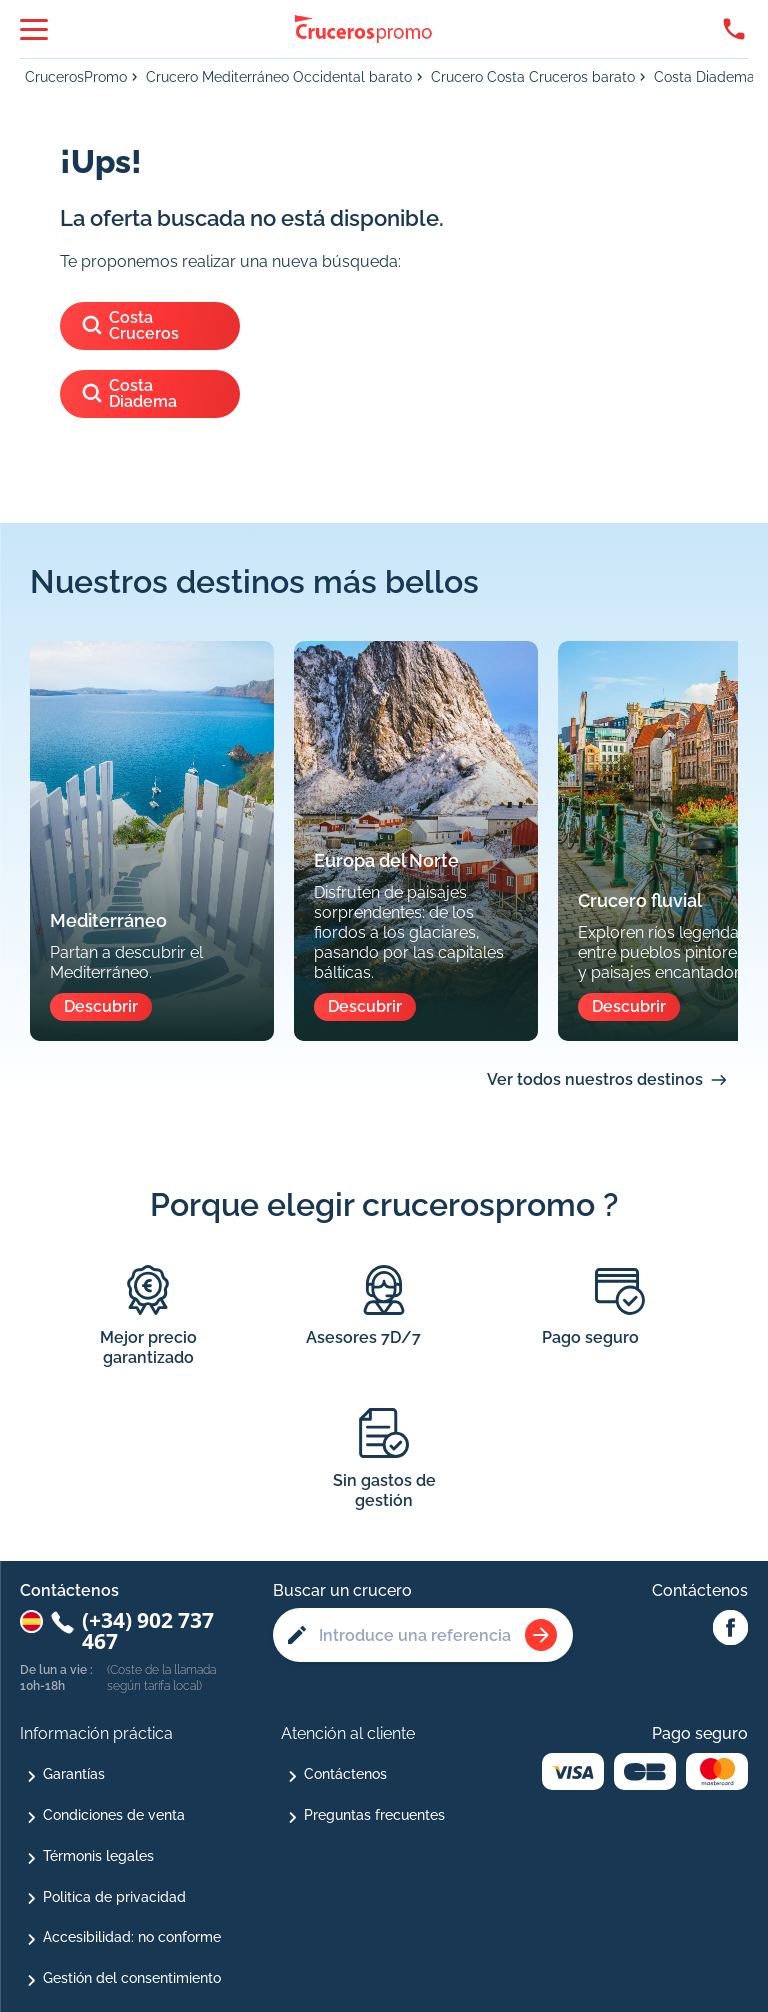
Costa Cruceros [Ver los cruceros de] (129, 325)
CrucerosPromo (76, 77)
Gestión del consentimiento (132, 1978)
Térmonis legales (98, 1856)
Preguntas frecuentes (374, 1815)
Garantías (74, 1774)
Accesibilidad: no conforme (132, 1937)
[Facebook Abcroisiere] (730, 1629)
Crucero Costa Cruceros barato (533, 77)
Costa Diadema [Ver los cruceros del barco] (128, 393)
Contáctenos (345, 1774)
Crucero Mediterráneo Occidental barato (279, 77)
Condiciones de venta (114, 1815)
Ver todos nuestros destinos (595, 1079)
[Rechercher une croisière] (541, 1635)
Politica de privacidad (114, 1897)
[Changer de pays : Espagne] (31, 1621)
